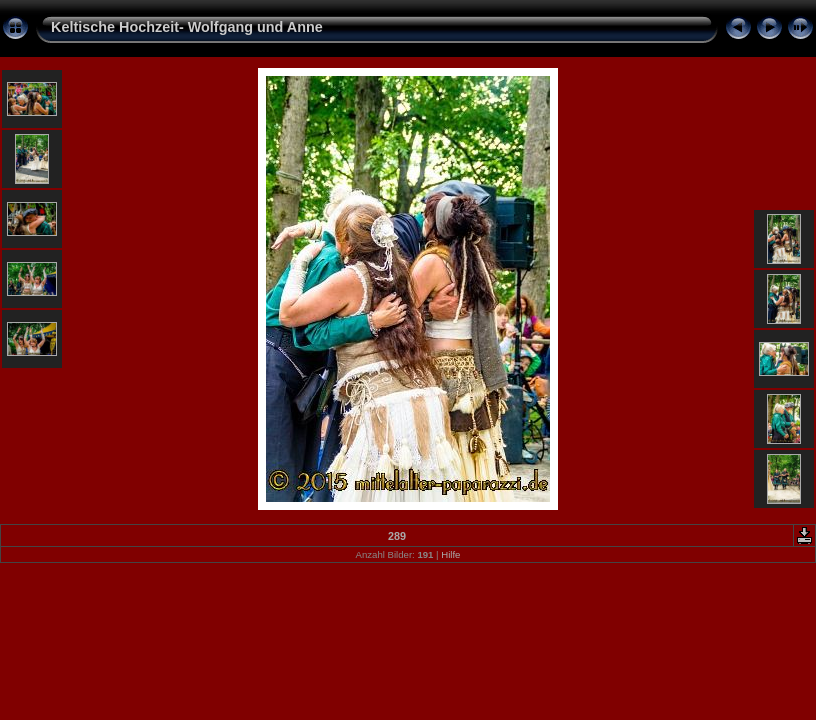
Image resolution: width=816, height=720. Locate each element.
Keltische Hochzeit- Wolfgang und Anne (187, 27)
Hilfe (450, 554)
